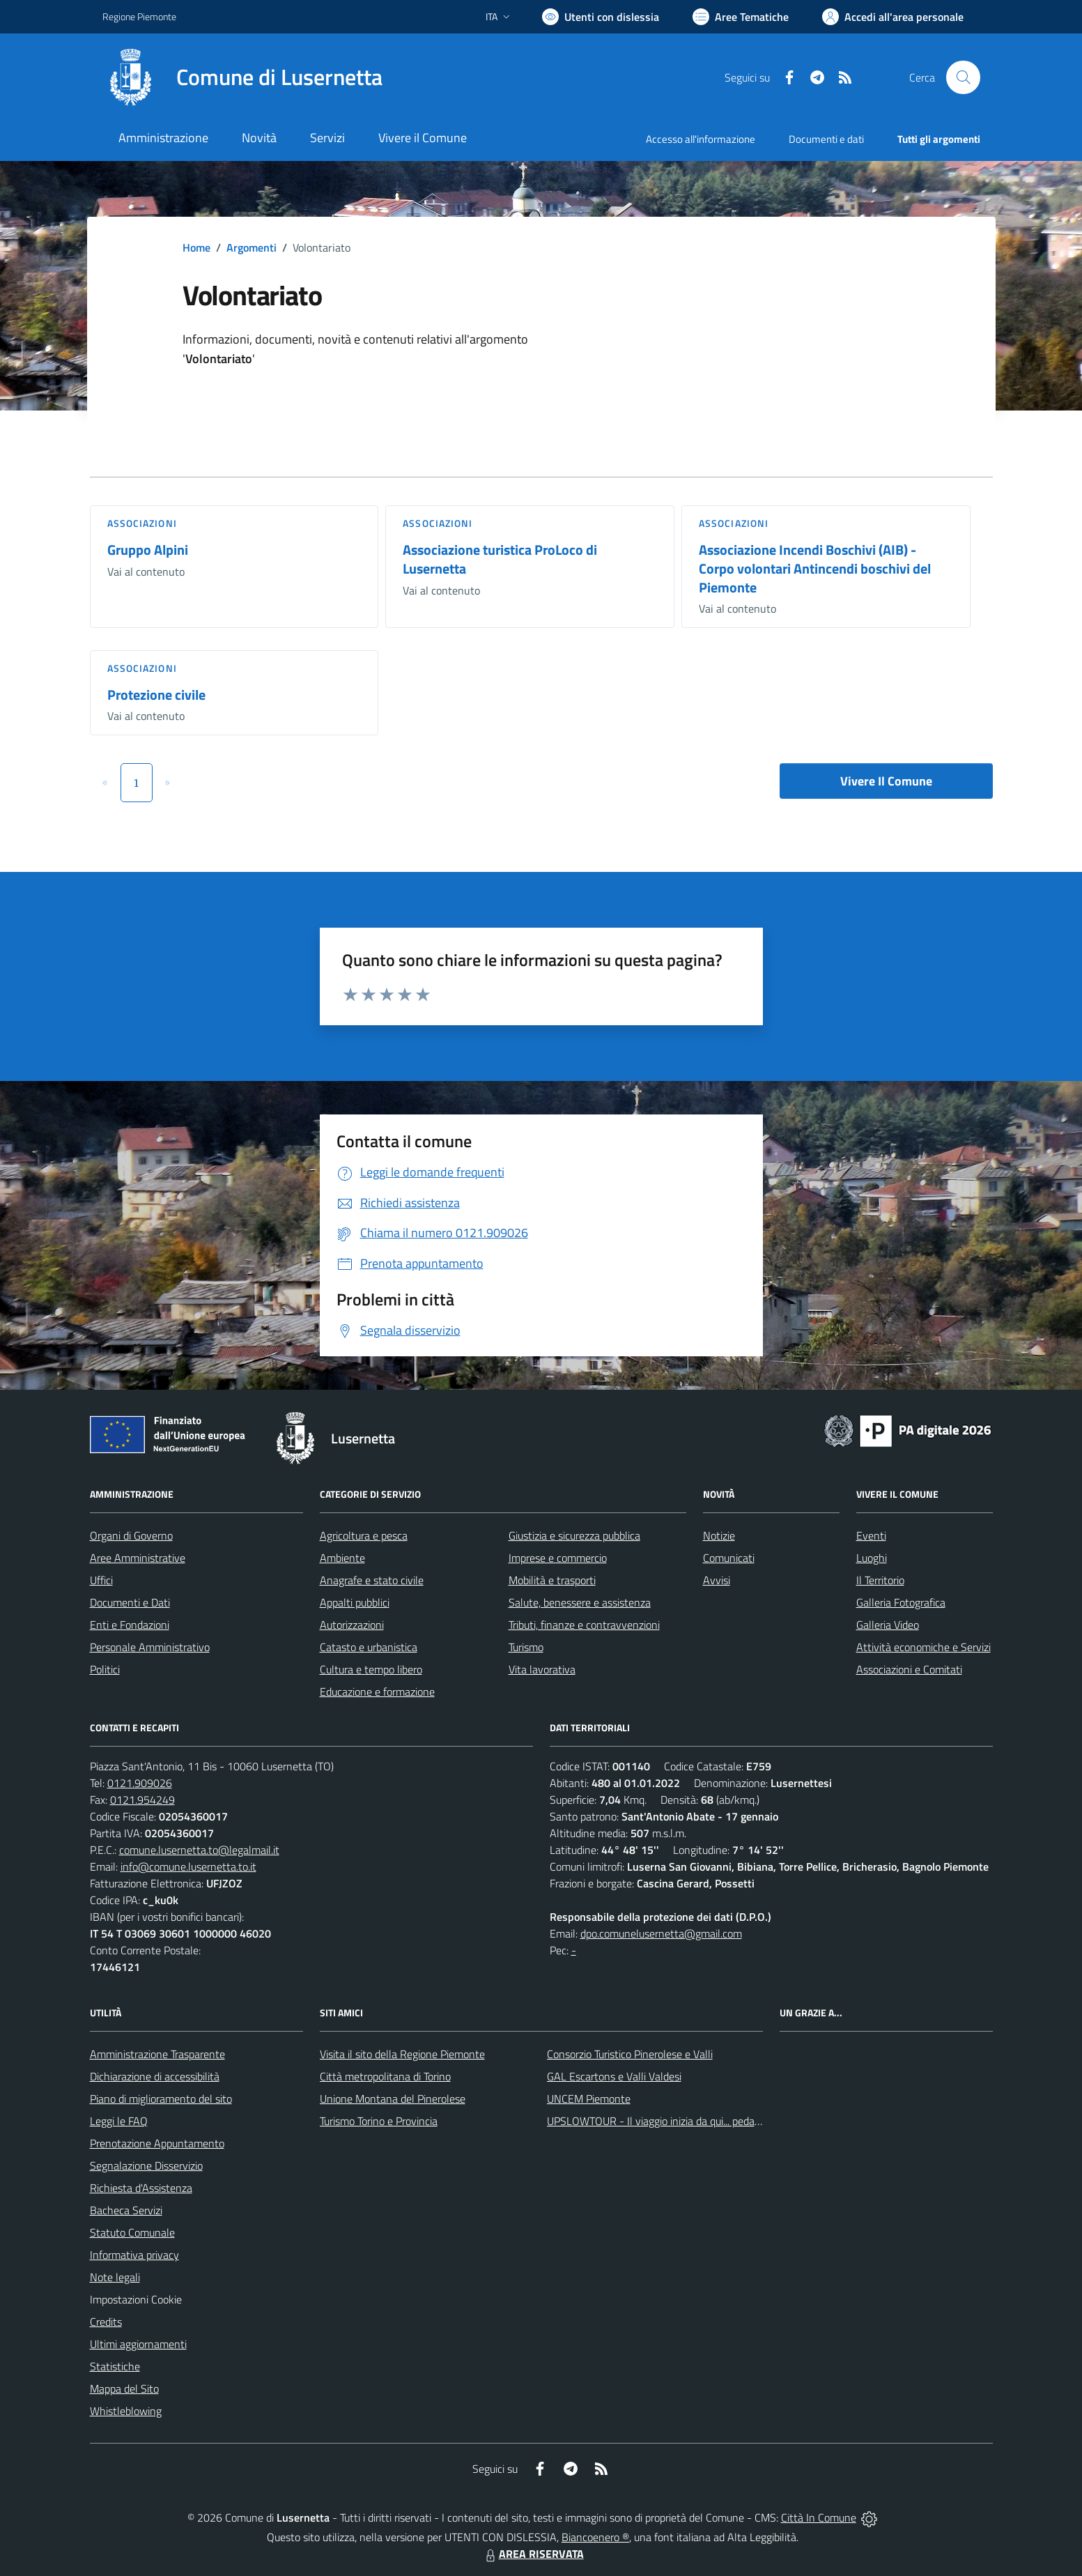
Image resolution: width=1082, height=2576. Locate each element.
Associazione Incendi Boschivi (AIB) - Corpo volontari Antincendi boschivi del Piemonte (815, 568)
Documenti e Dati (130, 1602)
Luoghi (871, 1557)
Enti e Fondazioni (129, 1624)
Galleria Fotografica (900, 1602)
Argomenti (251, 247)
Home (196, 247)
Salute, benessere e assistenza (580, 1602)
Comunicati (729, 1557)
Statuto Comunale (132, 2232)
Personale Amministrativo (150, 1647)
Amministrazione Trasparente (157, 2054)
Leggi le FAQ (119, 2121)
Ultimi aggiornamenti (138, 2344)
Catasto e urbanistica (368, 1647)
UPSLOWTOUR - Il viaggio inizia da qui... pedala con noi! (674, 2121)
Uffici (101, 1580)
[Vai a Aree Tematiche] (740, 16)
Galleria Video (887, 1624)
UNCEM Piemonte (589, 2098)
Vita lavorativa (542, 1669)
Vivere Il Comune (886, 781)
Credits (106, 2321)
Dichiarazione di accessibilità (154, 2076)
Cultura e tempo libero (371, 1669)
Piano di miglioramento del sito (161, 2098)
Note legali (115, 2277)
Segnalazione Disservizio (146, 2165)
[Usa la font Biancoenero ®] (600, 16)
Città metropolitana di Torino (385, 2076)
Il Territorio (880, 1580)
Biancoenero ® (595, 2537)
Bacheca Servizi (126, 2210)
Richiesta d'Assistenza (141, 2187)
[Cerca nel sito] (963, 77)
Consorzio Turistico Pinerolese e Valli (630, 2054)
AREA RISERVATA (533, 2553)
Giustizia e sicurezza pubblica (574, 1535)
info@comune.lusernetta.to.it (188, 1866)
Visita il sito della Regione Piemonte (402, 2054)
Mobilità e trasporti (552, 1580)
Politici (105, 1669)
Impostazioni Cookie (136, 2299)
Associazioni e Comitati (909, 1669)
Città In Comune (818, 2517)
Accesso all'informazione (700, 139)
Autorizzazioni (352, 1624)
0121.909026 (139, 1782)
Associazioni (142, 523)
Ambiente (342, 1557)
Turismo (526, 1647)
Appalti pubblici (354, 1602)
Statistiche (115, 2366)
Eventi (871, 1535)
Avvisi (716, 1580)
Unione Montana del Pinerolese (392, 2098)
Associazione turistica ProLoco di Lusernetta (500, 559)
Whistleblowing (126, 2410)
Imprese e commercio (558, 1557)
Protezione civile (156, 694)
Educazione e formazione (377, 1691)
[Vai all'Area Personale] (892, 16)
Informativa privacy (134, 2254)
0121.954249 (142, 1799)
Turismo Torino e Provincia (379, 2121)
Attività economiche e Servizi (923, 1647)
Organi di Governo (131, 1535)
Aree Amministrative (137, 1557)
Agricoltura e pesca (364, 1535)
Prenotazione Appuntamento (157, 2143)
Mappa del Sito (124, 2388)
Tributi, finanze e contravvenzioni (584, 1624)
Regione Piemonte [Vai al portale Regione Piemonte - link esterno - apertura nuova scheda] (139, 16)
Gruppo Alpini (147, 549)
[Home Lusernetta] (242, 77)
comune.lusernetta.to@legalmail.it (199, 1849)
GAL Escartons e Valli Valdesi (614, 2076)
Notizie (719, 1535)
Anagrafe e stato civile (372, 1580)
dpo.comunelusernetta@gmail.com (661, 1933)
